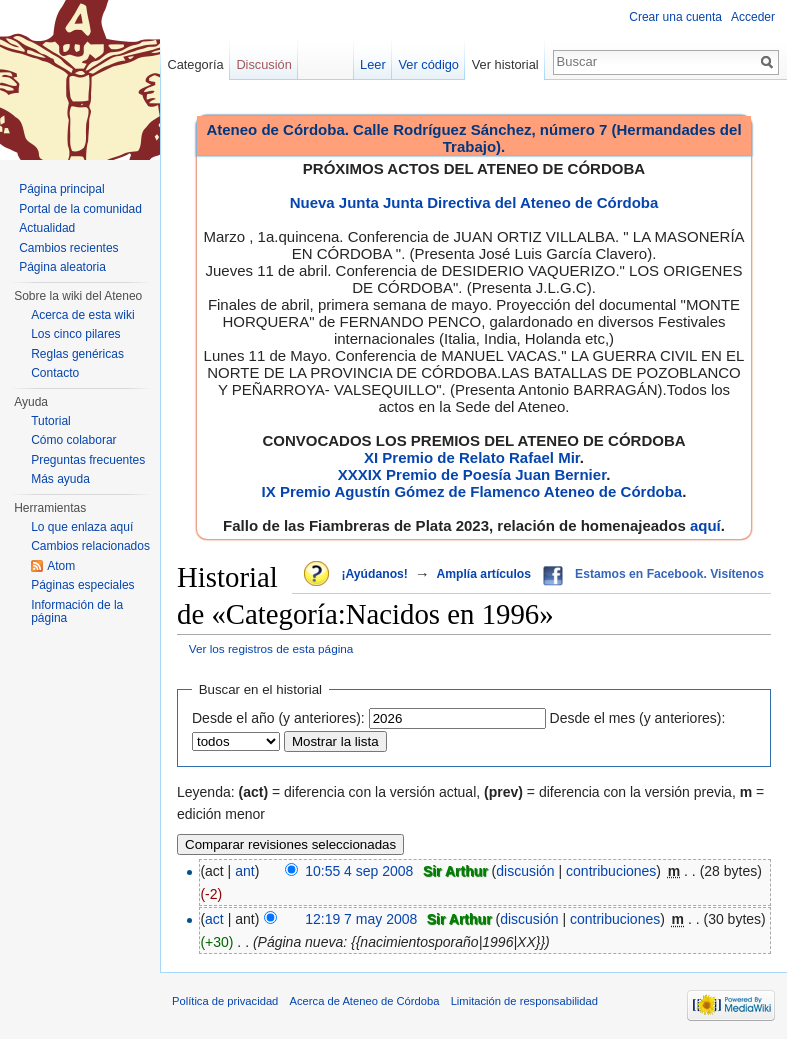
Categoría (195, 64)
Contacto (55, 373)
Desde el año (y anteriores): (278, 718)
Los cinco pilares (75, 334)
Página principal (61, 189)
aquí (705, 525)
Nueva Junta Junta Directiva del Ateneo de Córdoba (474, 202)
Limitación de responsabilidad (524, 1001)
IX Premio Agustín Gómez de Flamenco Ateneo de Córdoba (472, 491)
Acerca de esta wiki (82, 315)
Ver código (429, 64)
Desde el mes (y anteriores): (638, 718)
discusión (525, 871)
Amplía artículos (483, 574)
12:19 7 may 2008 (361, 919)
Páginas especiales (82, 585)
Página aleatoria (62, 267)
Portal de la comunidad (80, 209)
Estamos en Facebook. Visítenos (669, 574)
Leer (373, 64)
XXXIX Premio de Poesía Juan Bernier (472, 474)
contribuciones (611, 871)
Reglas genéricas (77, 354)
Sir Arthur (455, 871)
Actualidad (47, 228)
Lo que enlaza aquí (82, 527)
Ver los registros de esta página (271, 648)
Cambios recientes (68, 248)
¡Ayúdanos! (374, 574)
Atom (61, 566)
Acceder (753, 17)
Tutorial (51, 421)
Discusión (263, 64)
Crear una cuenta (675, 17)
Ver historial (505, 64)
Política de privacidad (225, 1001)
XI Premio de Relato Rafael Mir (472, 457)
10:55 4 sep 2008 (359, 871)
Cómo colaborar (73, 440)
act (214, 919)
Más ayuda (60, 479)
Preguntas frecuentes (88, 460)
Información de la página (77, 612)
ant (244, 871)
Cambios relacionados (90, 546)
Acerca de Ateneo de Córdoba (365, 1001)
